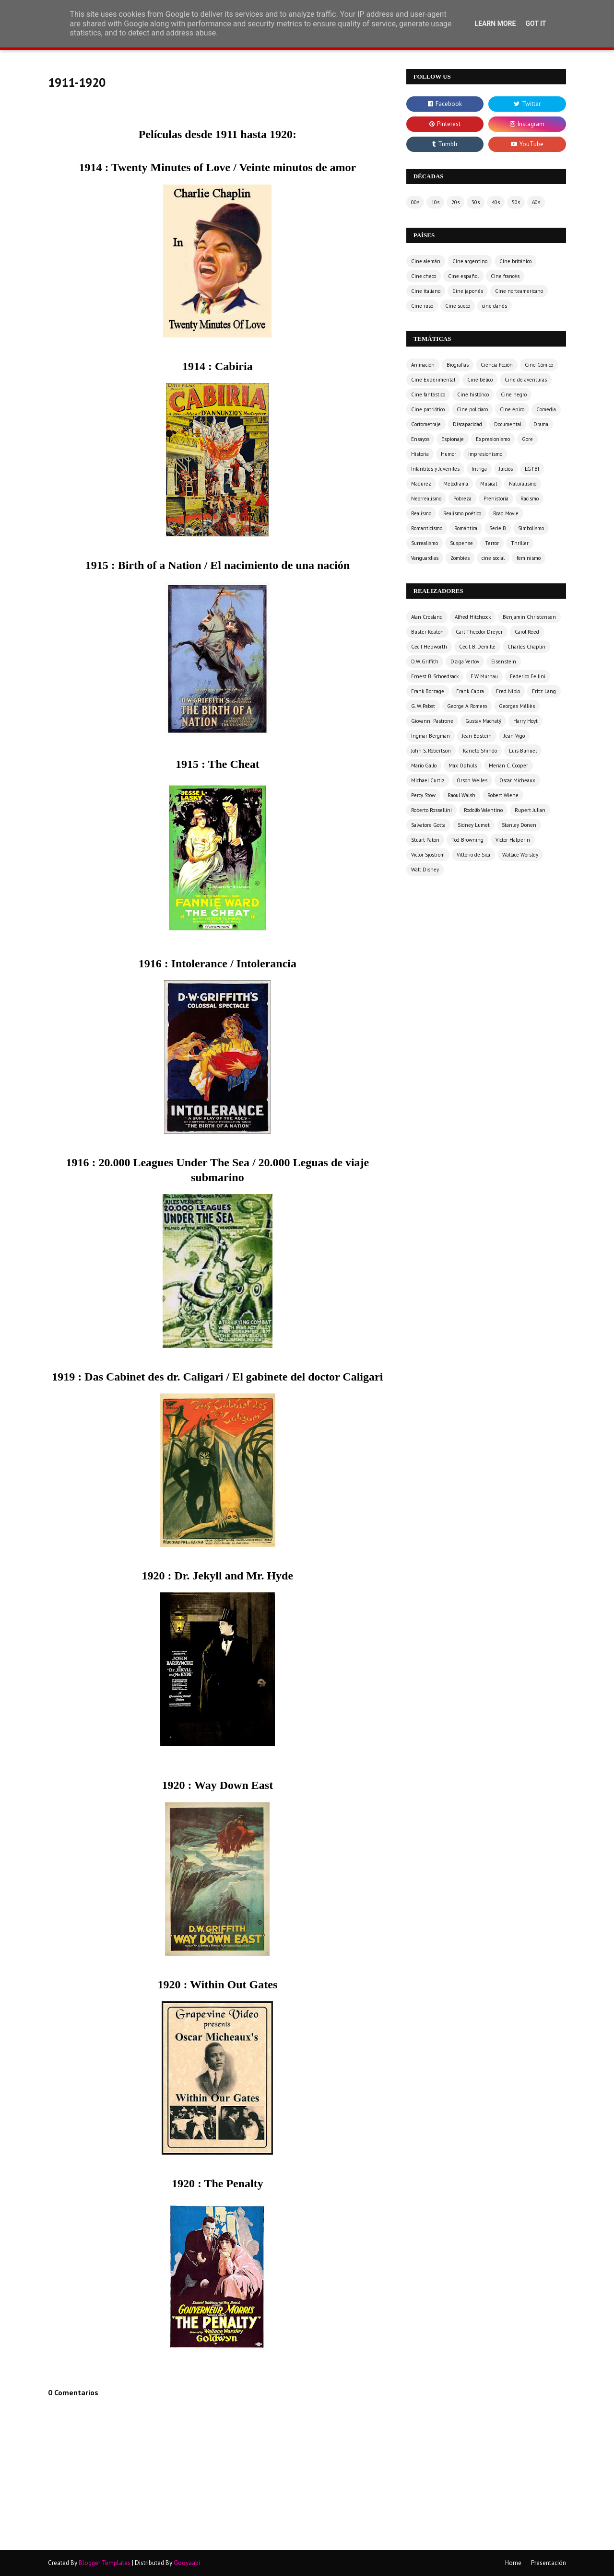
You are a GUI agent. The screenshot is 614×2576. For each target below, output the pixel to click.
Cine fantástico (428, 394)
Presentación (548, 2563)
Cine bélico (480, 379)
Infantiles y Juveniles (435, 468)
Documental (507, 424)
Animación (423, 364)
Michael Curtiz (428, 780)
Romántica (465, 528)
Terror (492, 543)
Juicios (506, 468)
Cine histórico (473, 394)
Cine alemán (425, 261)
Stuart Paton (425, 839)
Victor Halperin (513, 839)
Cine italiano (425, 291)
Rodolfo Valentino (483, 810)
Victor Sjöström (428, 854)
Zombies (460, 558)
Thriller (520, 543)
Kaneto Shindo (480, 750)
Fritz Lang (544, 691)
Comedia (546, 409)
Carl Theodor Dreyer (479, 631)
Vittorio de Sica (473, 854)
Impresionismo (485, 454)
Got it (535, 23)
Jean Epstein (477, 735)
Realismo (421, 513)
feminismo (529, 558)
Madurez (421, 483)
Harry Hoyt (525, 721)
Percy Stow (423, 795)
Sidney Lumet (474, 825)
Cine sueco (457, 305)
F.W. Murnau (484, 676)
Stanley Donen (519, 825)
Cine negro (514, 394)
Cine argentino (469, 261)
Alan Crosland (427, 617)
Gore (527, 439)
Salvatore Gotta (428, 825)
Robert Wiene (503, 795)
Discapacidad (467, 424)
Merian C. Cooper (508, 765)
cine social (493, 558)
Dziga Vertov (464, 661)
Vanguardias (424, 558)
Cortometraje (426, 424)
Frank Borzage (427, 691)
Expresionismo (493, 439)
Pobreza (462, 498)
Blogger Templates (104, 2563)
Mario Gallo (424, 765)
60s (536, 202)
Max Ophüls (463, 765)
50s (516, 202)
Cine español (463, 276)
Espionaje (452, 439)
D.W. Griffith (424, 661)
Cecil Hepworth (429, 646)
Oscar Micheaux (517, 780)
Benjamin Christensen (529, 617)
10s (435, 202)
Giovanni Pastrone (432, 721)
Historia (420, 454)
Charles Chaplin (526, 646)
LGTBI (532, 468)
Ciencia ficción (497, 364)
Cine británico (515, 261)
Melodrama (455, 483)
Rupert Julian (530, 810)
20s (455, 202)
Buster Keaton (427, 631)
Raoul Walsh (461, 795)
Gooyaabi (187, 2563)
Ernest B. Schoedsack (435, 676)
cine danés (494, 305)
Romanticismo (426, 528)
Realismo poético (462, 513)
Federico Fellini (527, 676)
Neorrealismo (426, 498)
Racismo (529, 498)
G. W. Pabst (423, 706)
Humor (448, 454)
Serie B (497, 528)
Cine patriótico (428, 409)
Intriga (479, 468)
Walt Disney (425, 869)
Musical (488, 483)
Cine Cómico (539, 364)
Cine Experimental (433, 379)
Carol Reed (527, 631)
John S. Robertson (431, 750)
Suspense (461, 543)
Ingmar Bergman (430, 735)
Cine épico (512, 409)
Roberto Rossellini (431, 810)
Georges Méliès (517, 706)
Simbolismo (531, 528)
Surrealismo (424, 543)
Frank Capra (470, 691)
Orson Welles (472, 780)
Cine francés (505, 276)
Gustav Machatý (483, 721)
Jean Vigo (514, 735)
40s (496, 202)
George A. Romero (467, 706)
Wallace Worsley (520, 854)
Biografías (458, 364)
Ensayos (420, 439)
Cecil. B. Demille (477, 646)
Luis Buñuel (523, 750)
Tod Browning (467, 839)
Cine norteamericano (519, 291)
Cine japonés (467, 291)
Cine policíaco (472, 409)
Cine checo (423, 276)
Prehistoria (496, 498)
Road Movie (506, 513)
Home (513, 2563)
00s (415, 202)
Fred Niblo (508, 691)
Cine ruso (422, 305)
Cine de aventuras (526, 379)
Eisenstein (503, 661)
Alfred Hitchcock (473, 617)
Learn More (495, 23)
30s (476, 202)
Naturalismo (522, 483)
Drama (540, 424)
